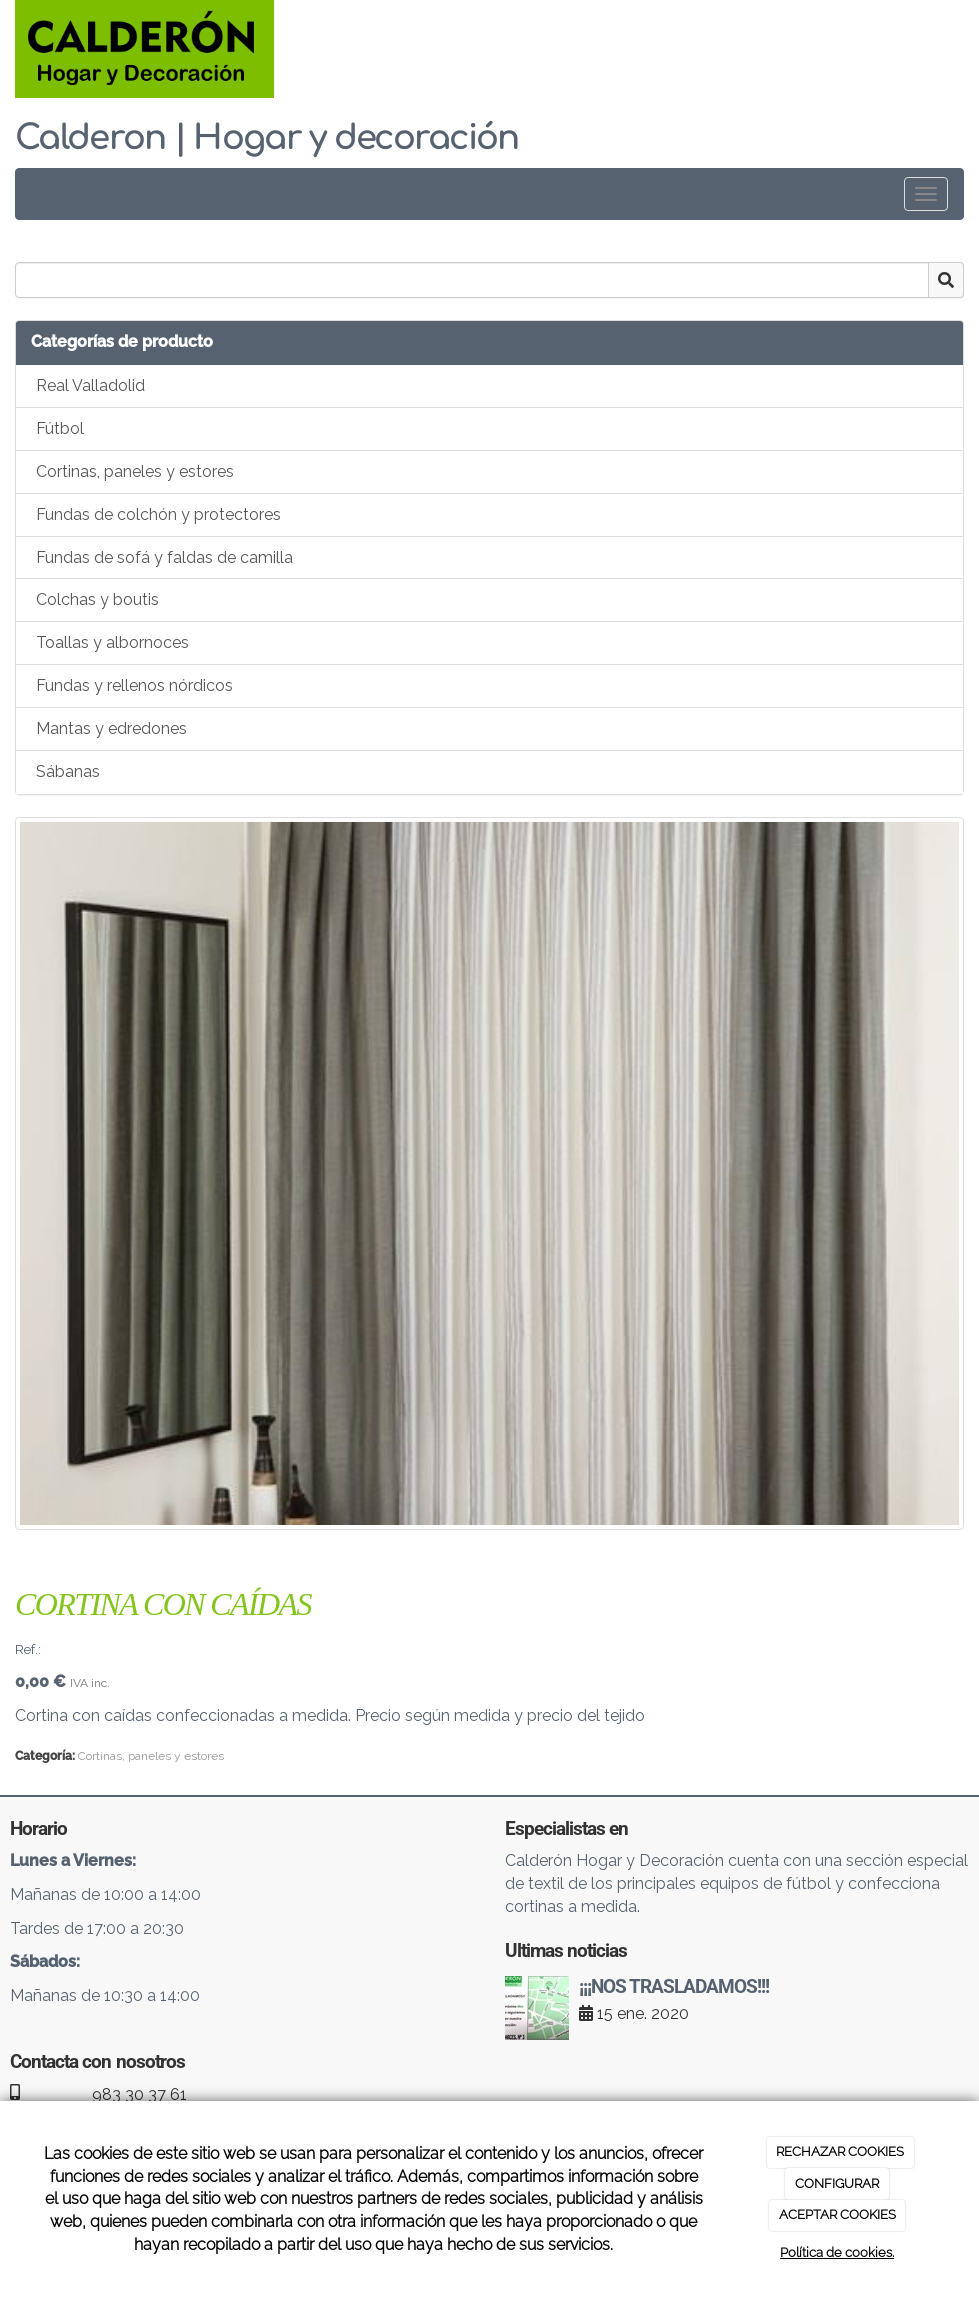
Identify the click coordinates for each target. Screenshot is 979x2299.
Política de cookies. (837, 2252)
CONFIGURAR (837, 2183)
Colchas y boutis (97, 599)
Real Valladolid (90, 385)
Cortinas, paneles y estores (135, 471)
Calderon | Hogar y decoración (267, 138)
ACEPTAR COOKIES (837, 2214)
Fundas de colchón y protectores (158, 514)
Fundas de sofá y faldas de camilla (164, 557)
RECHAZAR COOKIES (840, 2151)
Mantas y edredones (111, 728)
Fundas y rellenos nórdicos (134, 685)
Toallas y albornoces (112, 642)
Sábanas (68, 771)
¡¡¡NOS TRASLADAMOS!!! (674, 1986)
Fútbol (60, 428)
